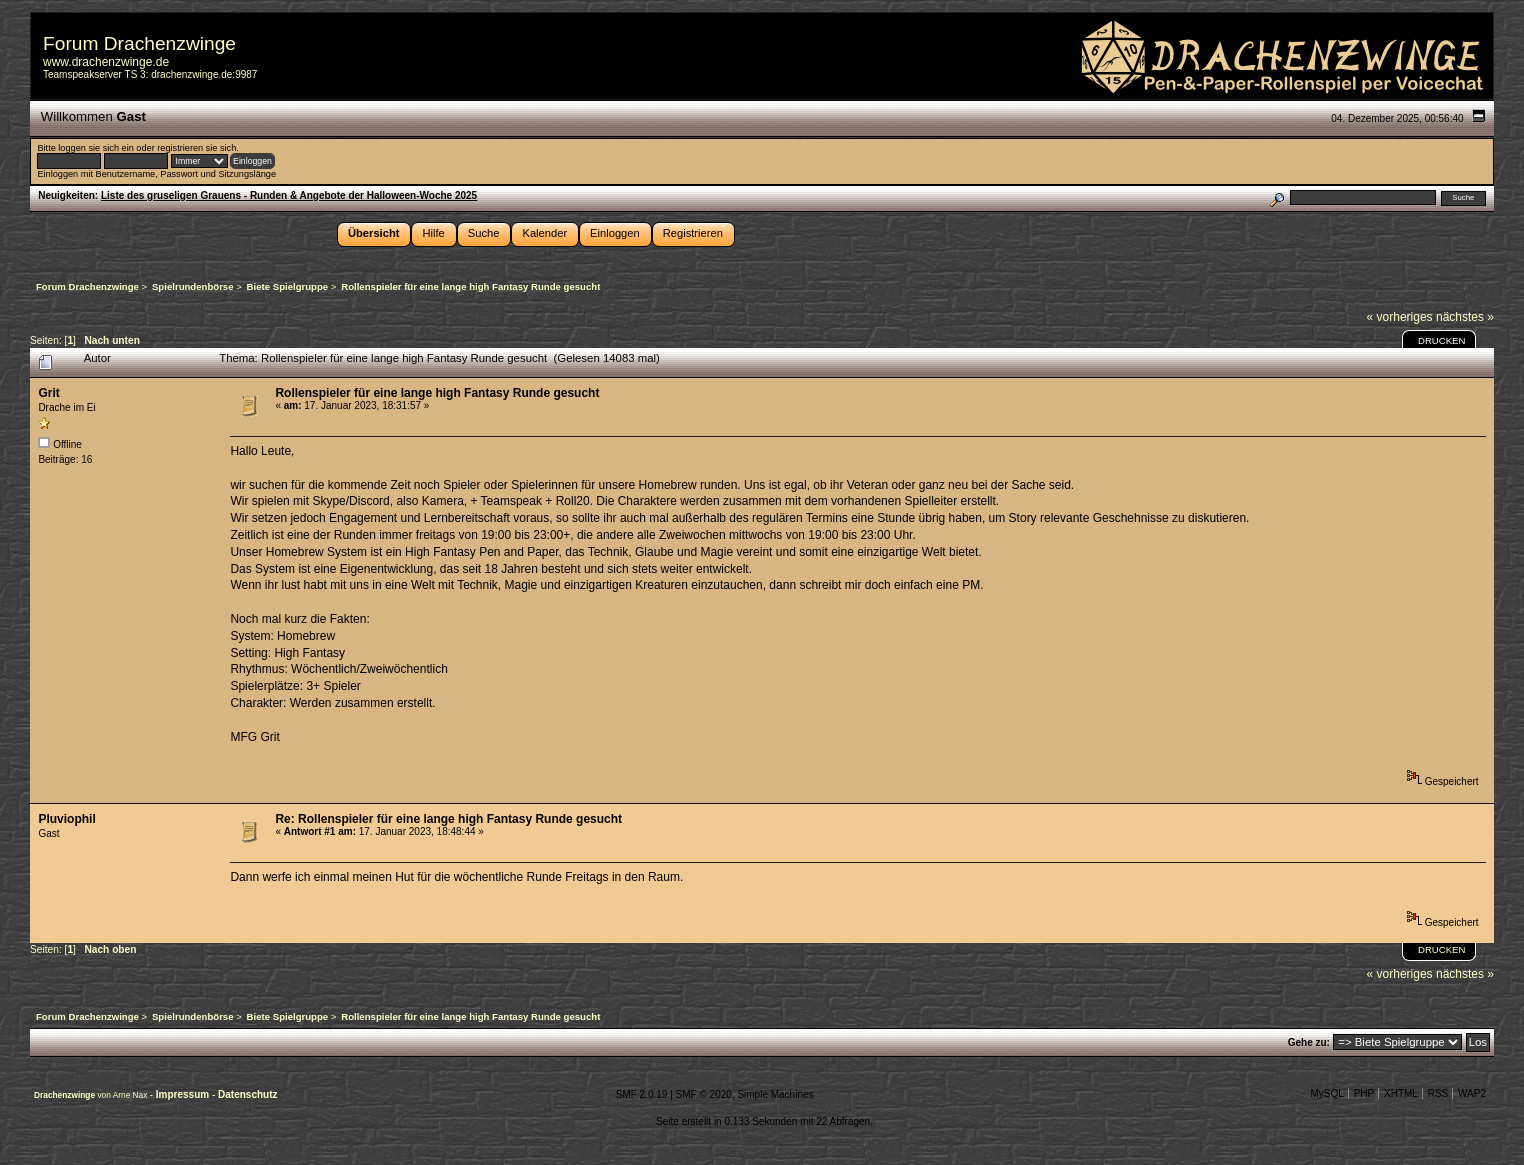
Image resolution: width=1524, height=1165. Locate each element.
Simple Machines (775, 1094)
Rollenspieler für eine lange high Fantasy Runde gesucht (437, 393)
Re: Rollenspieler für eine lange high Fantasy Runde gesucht (448, 819)
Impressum (184, 1094)
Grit (48, 393)
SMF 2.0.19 (642, 1094)
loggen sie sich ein (95, 148)
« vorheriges (1400, 317)
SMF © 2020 (704, 1094)
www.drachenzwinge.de (106, 62)
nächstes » (1465, 317)
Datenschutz (247, 1094)
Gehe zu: (1309, 1042)
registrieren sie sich (196, 148)
